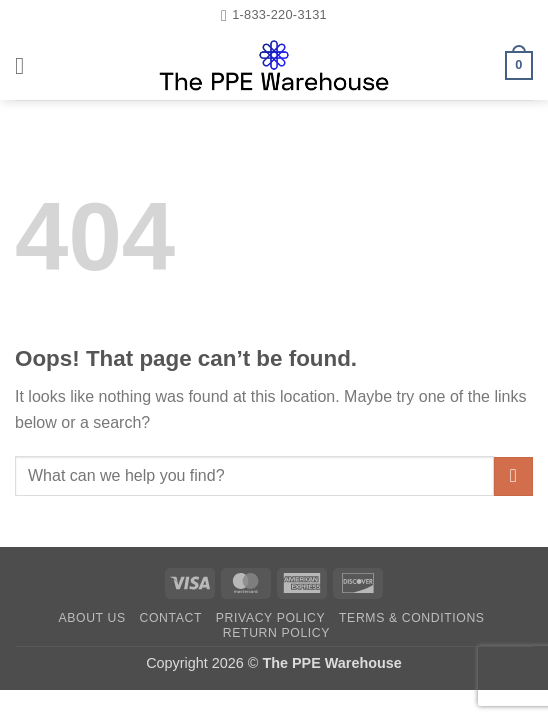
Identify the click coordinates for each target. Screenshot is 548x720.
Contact (170, 618)
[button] (27, 65)
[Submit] (513, 476)
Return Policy (276, 633)
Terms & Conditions (412, 618)
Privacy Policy (270, 618)
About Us (91, 618)
